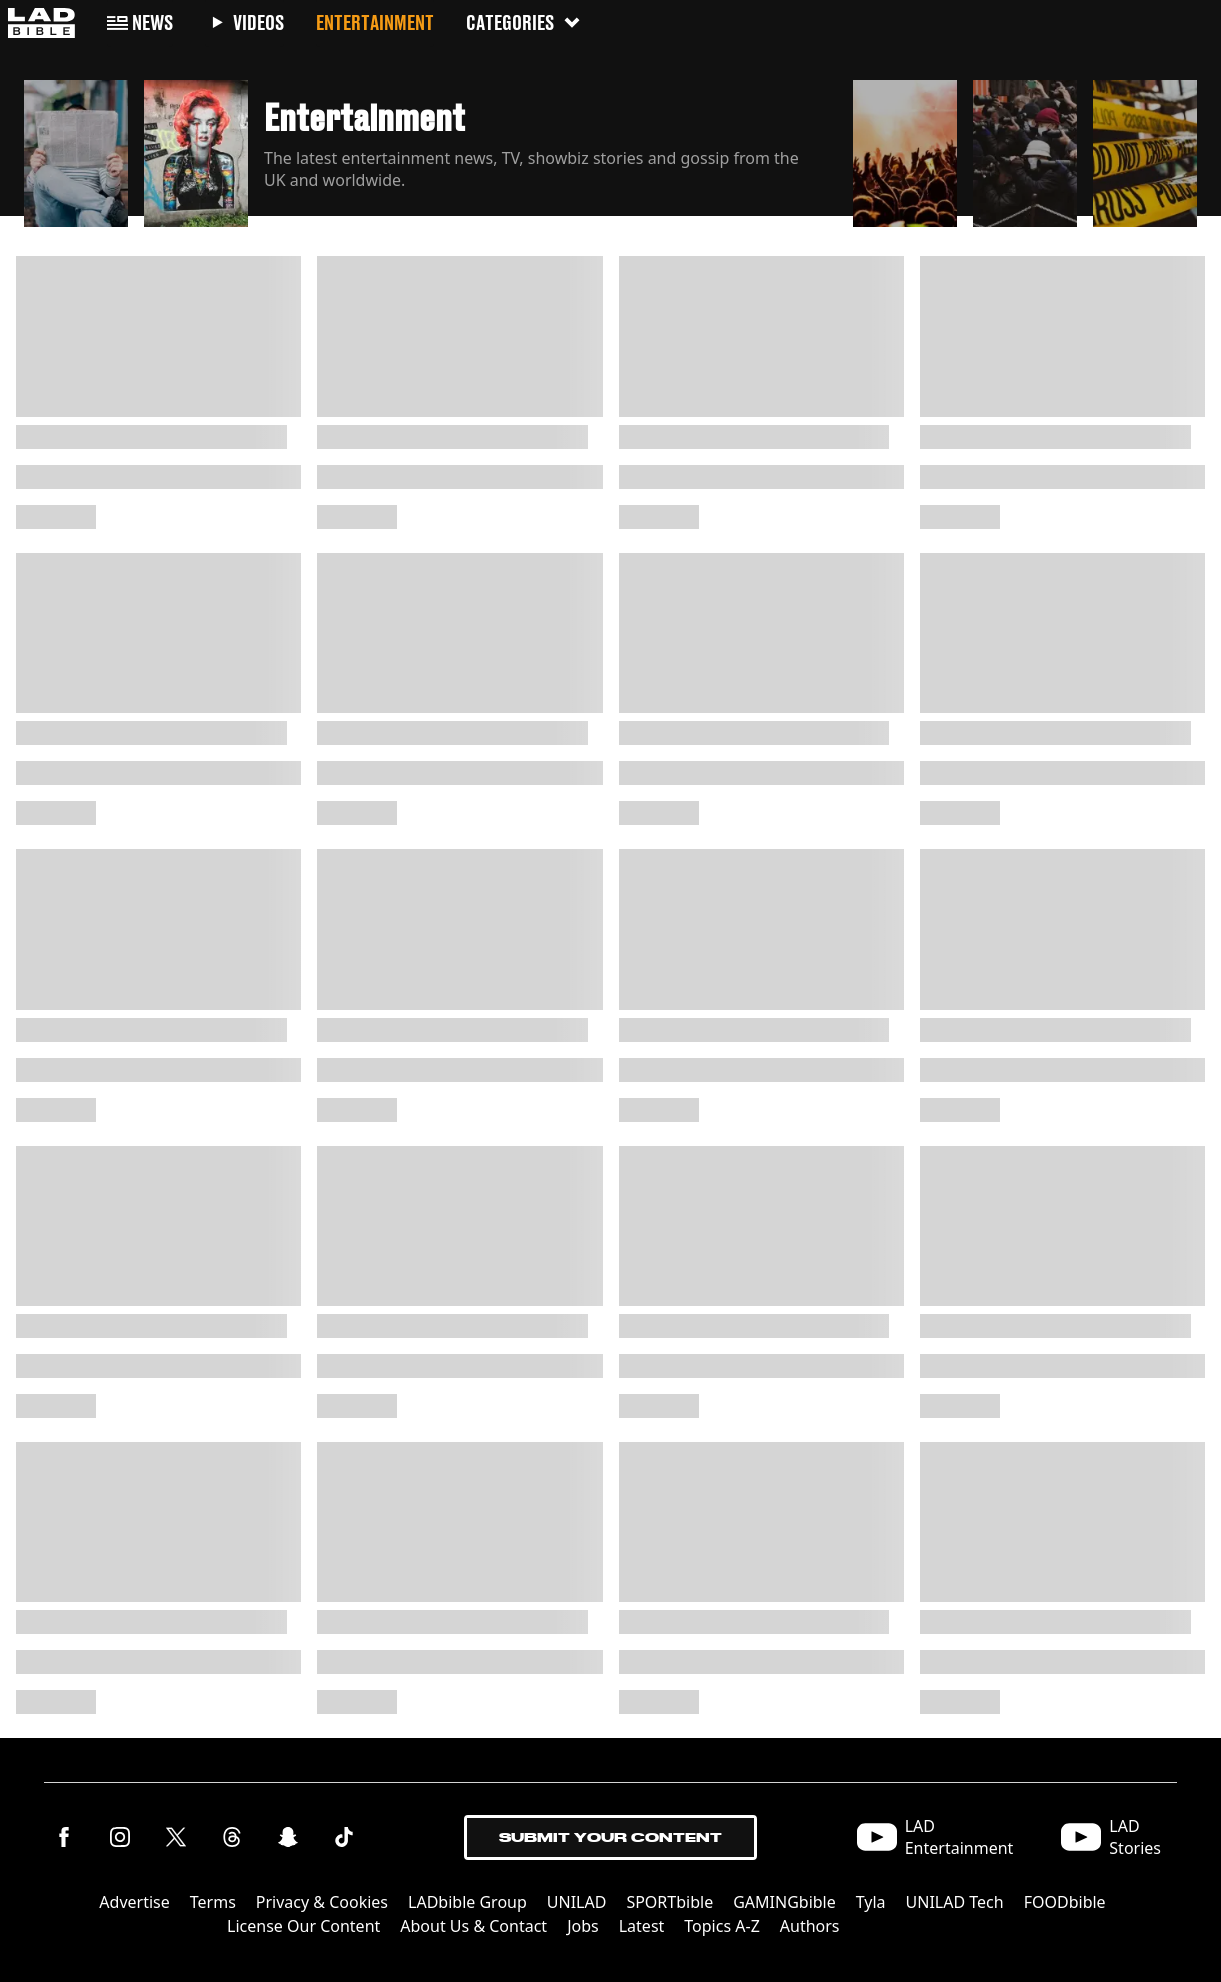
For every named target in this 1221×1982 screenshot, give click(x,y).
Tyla (871, 1902)
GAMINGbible (784, 1902)
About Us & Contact (473, 1926)
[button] (76, 148)
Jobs (583, 1926)
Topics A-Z (721, 1926)
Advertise (134, 1902)
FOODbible (1065, 1902)
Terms (213, 1902)
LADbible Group (467, 1902)
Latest (642, 1926)
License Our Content (303, 1926)
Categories (524, 22)
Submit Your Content (610, 1837)
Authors (810, 1926)
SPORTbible (669, 1902)
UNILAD (577, 1902)
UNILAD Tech (955, 1902)
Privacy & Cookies (322, 1902)
